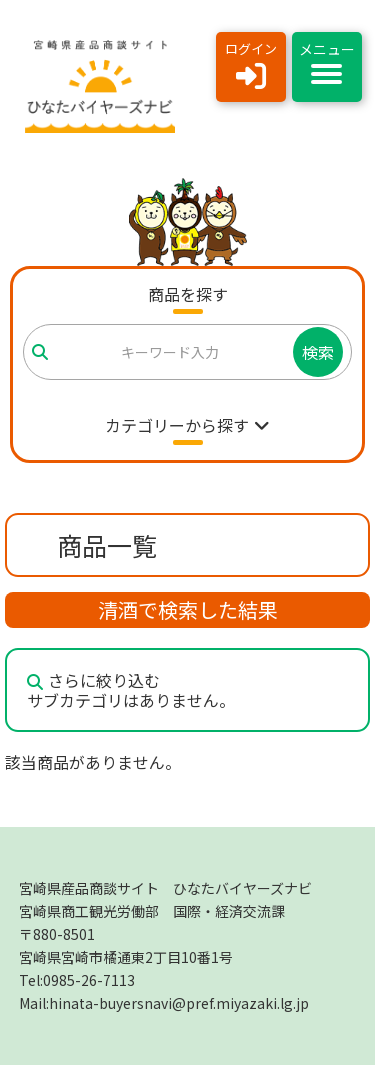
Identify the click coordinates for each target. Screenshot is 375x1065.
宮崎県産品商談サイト (165, 888)
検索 (318, 352)
